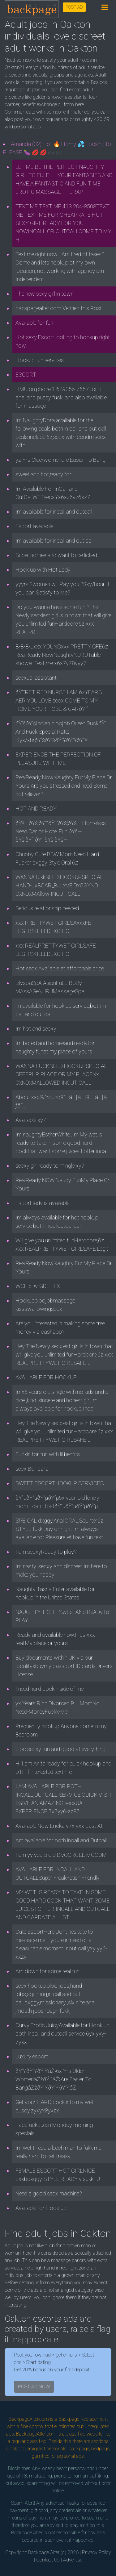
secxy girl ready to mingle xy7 (49, 1165)
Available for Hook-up (41, 2208)
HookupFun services (39, 360)
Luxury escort (31, 2056)
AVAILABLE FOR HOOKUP (46, 1377)
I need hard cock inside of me (49, 1689)
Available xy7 (30, 1120)
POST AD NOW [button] (34, 2387)
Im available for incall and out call (54, 540)
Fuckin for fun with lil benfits (47, 1454)
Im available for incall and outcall (53, 511)
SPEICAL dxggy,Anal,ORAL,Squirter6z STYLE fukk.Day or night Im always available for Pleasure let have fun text (59, 1528)
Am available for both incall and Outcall (61, 1840)
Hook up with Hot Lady (43, 569)
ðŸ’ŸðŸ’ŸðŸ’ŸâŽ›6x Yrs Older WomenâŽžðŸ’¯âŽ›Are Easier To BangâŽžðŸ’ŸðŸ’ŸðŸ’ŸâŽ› (53, 2079)
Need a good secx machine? (48, 2193)
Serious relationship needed (47, 908)
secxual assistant (36, 677)
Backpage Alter (43, 2552)
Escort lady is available (42, 1203)
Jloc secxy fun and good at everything (60, 1749)
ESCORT (25, 374)
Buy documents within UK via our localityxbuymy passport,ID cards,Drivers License (64, 1666)
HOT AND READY (36, 808)
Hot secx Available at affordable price (59, 968)
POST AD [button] (74, 7)
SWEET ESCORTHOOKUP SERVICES (59, 1483)
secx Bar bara (32, 1468)
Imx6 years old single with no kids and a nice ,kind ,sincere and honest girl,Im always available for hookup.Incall (61, 1400)
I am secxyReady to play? (46, 1552)
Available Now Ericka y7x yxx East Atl (59, 1826)
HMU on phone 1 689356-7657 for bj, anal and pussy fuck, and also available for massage (61, 397)
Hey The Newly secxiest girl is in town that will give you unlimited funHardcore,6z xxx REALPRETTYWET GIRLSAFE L (64, 1354)
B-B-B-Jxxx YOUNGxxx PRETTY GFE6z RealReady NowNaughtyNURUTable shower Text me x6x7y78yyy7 (61, 654)
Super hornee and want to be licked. (56, 555)
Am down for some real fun (47, 1971)
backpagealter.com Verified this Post (58, 308)
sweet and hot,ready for (43, 474)
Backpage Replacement (83, 2419)
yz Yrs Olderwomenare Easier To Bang (60, 459)
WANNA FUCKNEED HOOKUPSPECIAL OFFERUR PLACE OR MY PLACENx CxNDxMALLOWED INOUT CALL (61, 1074)
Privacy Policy (96, 2552)
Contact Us (48, 2560)
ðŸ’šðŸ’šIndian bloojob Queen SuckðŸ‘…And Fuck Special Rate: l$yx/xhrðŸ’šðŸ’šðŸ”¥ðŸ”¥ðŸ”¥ (62, 731)
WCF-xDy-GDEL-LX (37, 1286)
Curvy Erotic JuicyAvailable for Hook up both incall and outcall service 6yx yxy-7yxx (62, 2033)
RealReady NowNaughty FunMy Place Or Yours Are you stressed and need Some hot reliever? (63, 785)
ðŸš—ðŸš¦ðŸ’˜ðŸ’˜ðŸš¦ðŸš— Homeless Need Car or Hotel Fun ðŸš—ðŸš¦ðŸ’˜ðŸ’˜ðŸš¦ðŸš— (60, 831)
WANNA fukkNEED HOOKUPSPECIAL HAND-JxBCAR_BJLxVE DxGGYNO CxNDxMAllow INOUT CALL (59, 885)
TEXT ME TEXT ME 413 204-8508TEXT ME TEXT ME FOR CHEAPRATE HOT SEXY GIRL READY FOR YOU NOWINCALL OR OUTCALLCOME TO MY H (63, 223)
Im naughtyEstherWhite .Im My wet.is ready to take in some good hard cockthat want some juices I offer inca (60, 1142)
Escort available (34, 526)
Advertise (72, 2560)
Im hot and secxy (35, 1028)
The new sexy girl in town (44, 293)
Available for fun (34, 322)
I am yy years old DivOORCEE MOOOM (61, 1855)
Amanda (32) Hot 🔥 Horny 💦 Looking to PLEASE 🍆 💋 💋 (57, 148)
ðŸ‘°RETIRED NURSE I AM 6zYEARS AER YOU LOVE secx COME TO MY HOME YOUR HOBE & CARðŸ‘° (58, 700)
